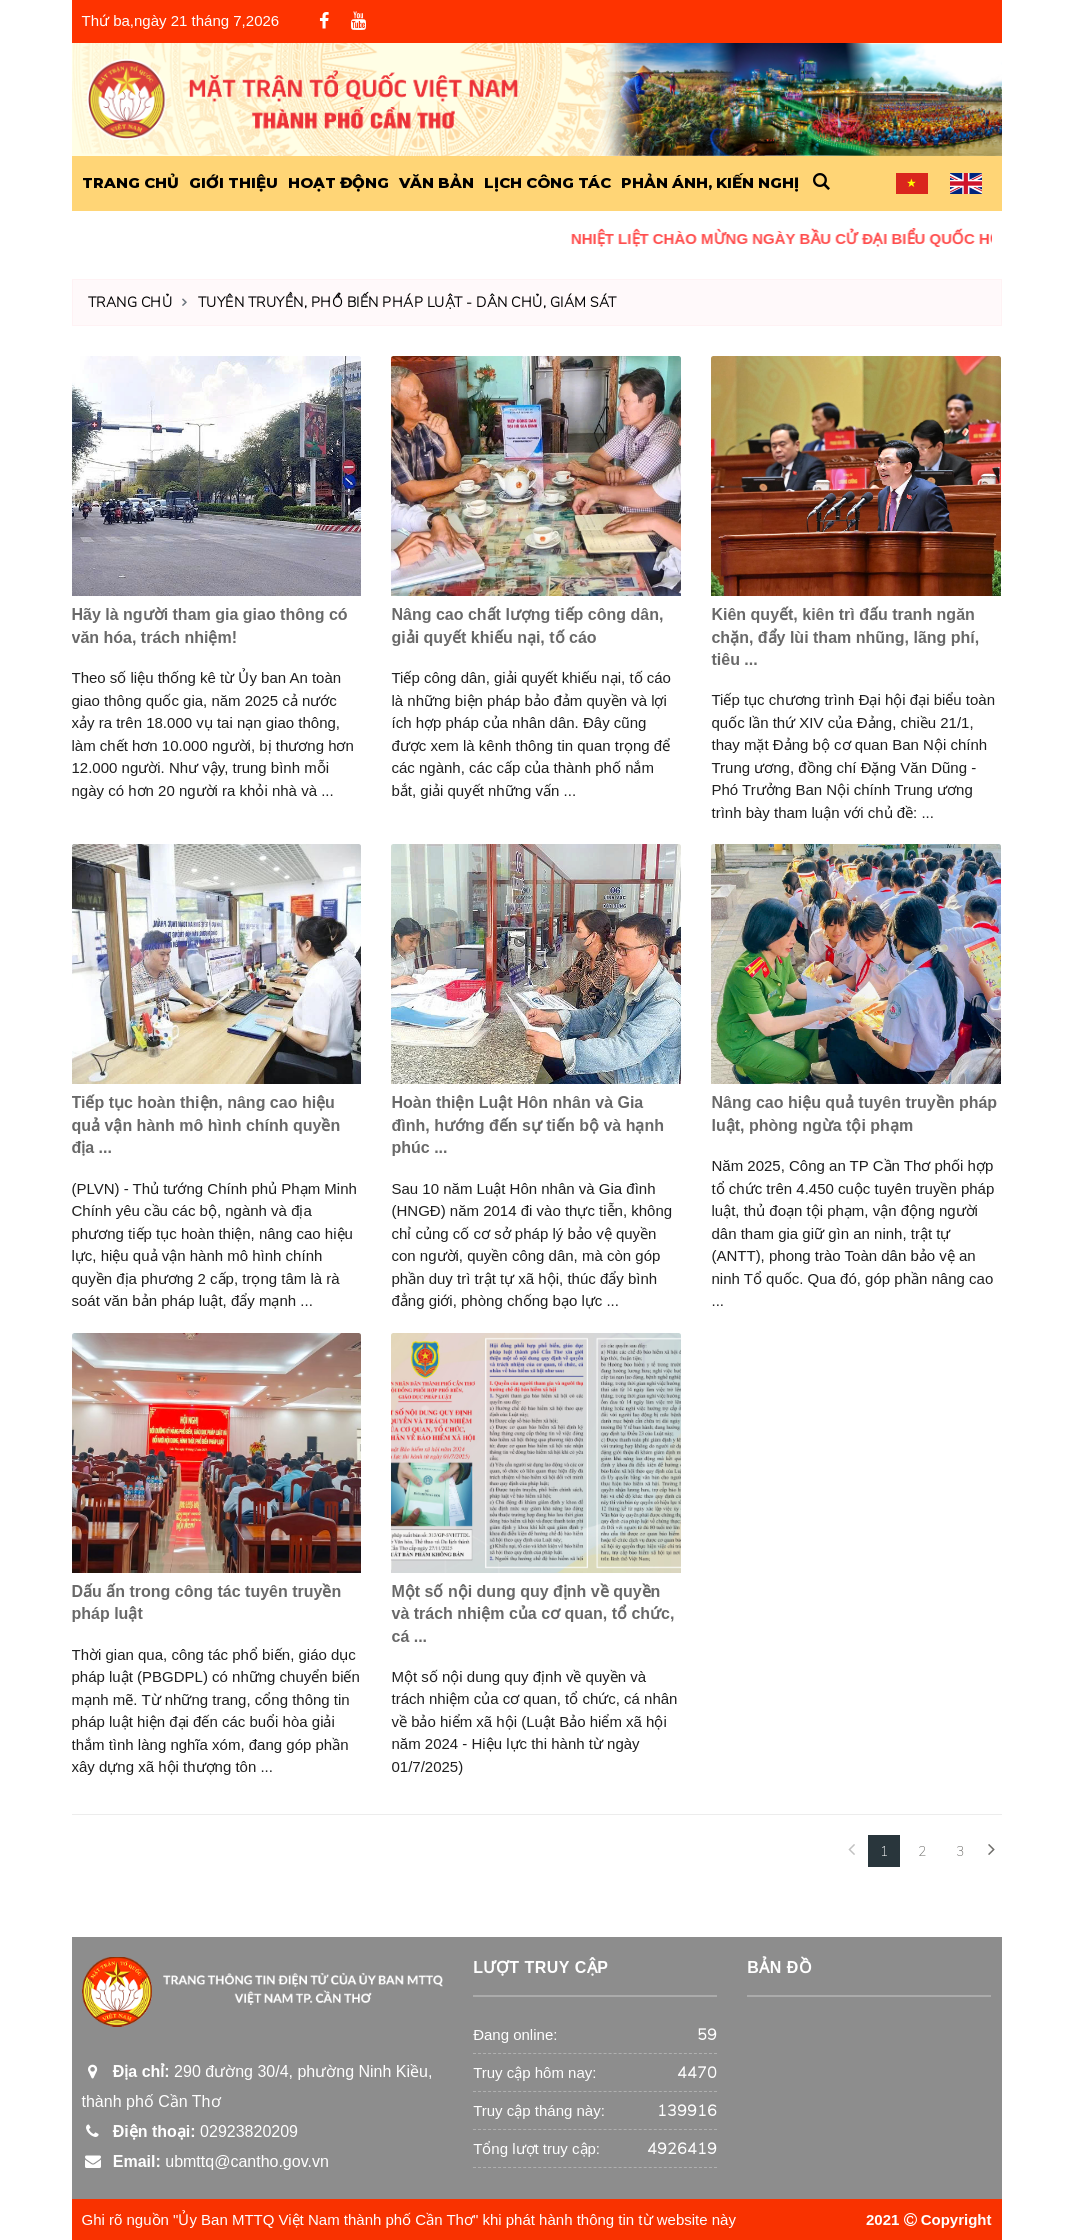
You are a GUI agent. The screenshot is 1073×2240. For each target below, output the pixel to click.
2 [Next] (922, 1851)
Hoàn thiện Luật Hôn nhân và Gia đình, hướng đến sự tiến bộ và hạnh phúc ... (527, 1125)
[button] (822, 182)
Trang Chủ (130, 182)
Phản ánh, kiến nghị (710, 182)
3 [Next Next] (960, 1851)
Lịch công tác (547, 182)
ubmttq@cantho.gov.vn (205, 2161)
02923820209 (190, 2131)
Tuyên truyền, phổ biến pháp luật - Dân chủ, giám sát (407, 302)
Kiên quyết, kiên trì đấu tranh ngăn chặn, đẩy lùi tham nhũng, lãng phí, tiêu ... (845, 637)
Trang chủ (130, 302)
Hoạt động (338, 182)
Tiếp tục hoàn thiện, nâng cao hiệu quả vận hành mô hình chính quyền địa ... (206, 1125)
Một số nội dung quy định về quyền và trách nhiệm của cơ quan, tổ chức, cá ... (532, 1614)
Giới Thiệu (233, 182)
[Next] (992, 1851)
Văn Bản (436, 182)
